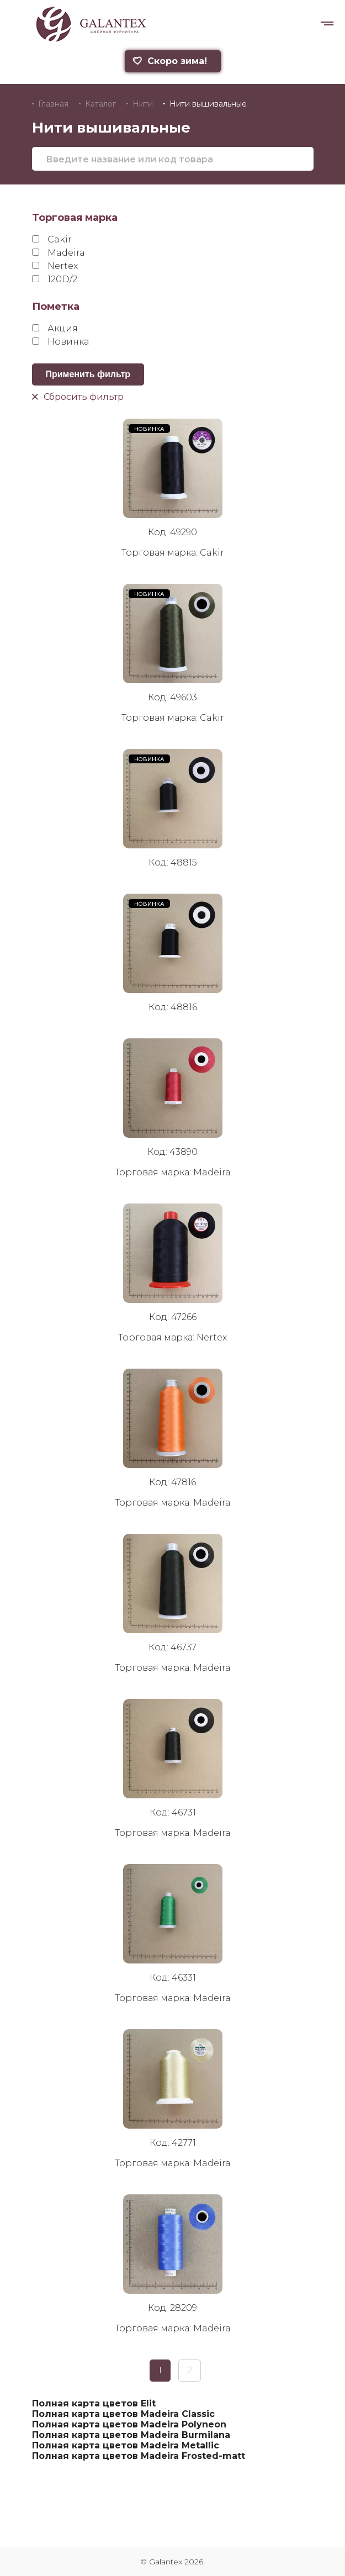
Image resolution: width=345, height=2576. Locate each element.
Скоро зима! (169, 61)
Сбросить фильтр (78, 396)
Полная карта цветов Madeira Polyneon (129, 2424)
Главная (53, 104)
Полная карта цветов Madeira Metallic (125, 2445)
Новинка (60, 341)
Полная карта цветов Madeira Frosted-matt (138, 2456)
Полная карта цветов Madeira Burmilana (131, 2435)
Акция (55, 328)
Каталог (100, 104)
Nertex (55, 266)
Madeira (58, 252)
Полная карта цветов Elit (94, 2403)
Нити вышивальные (208, 104)
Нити (142, 104)
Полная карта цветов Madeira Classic (123, 2414)
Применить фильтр (88, 374)
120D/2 (54, 279)
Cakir (52, 239)
